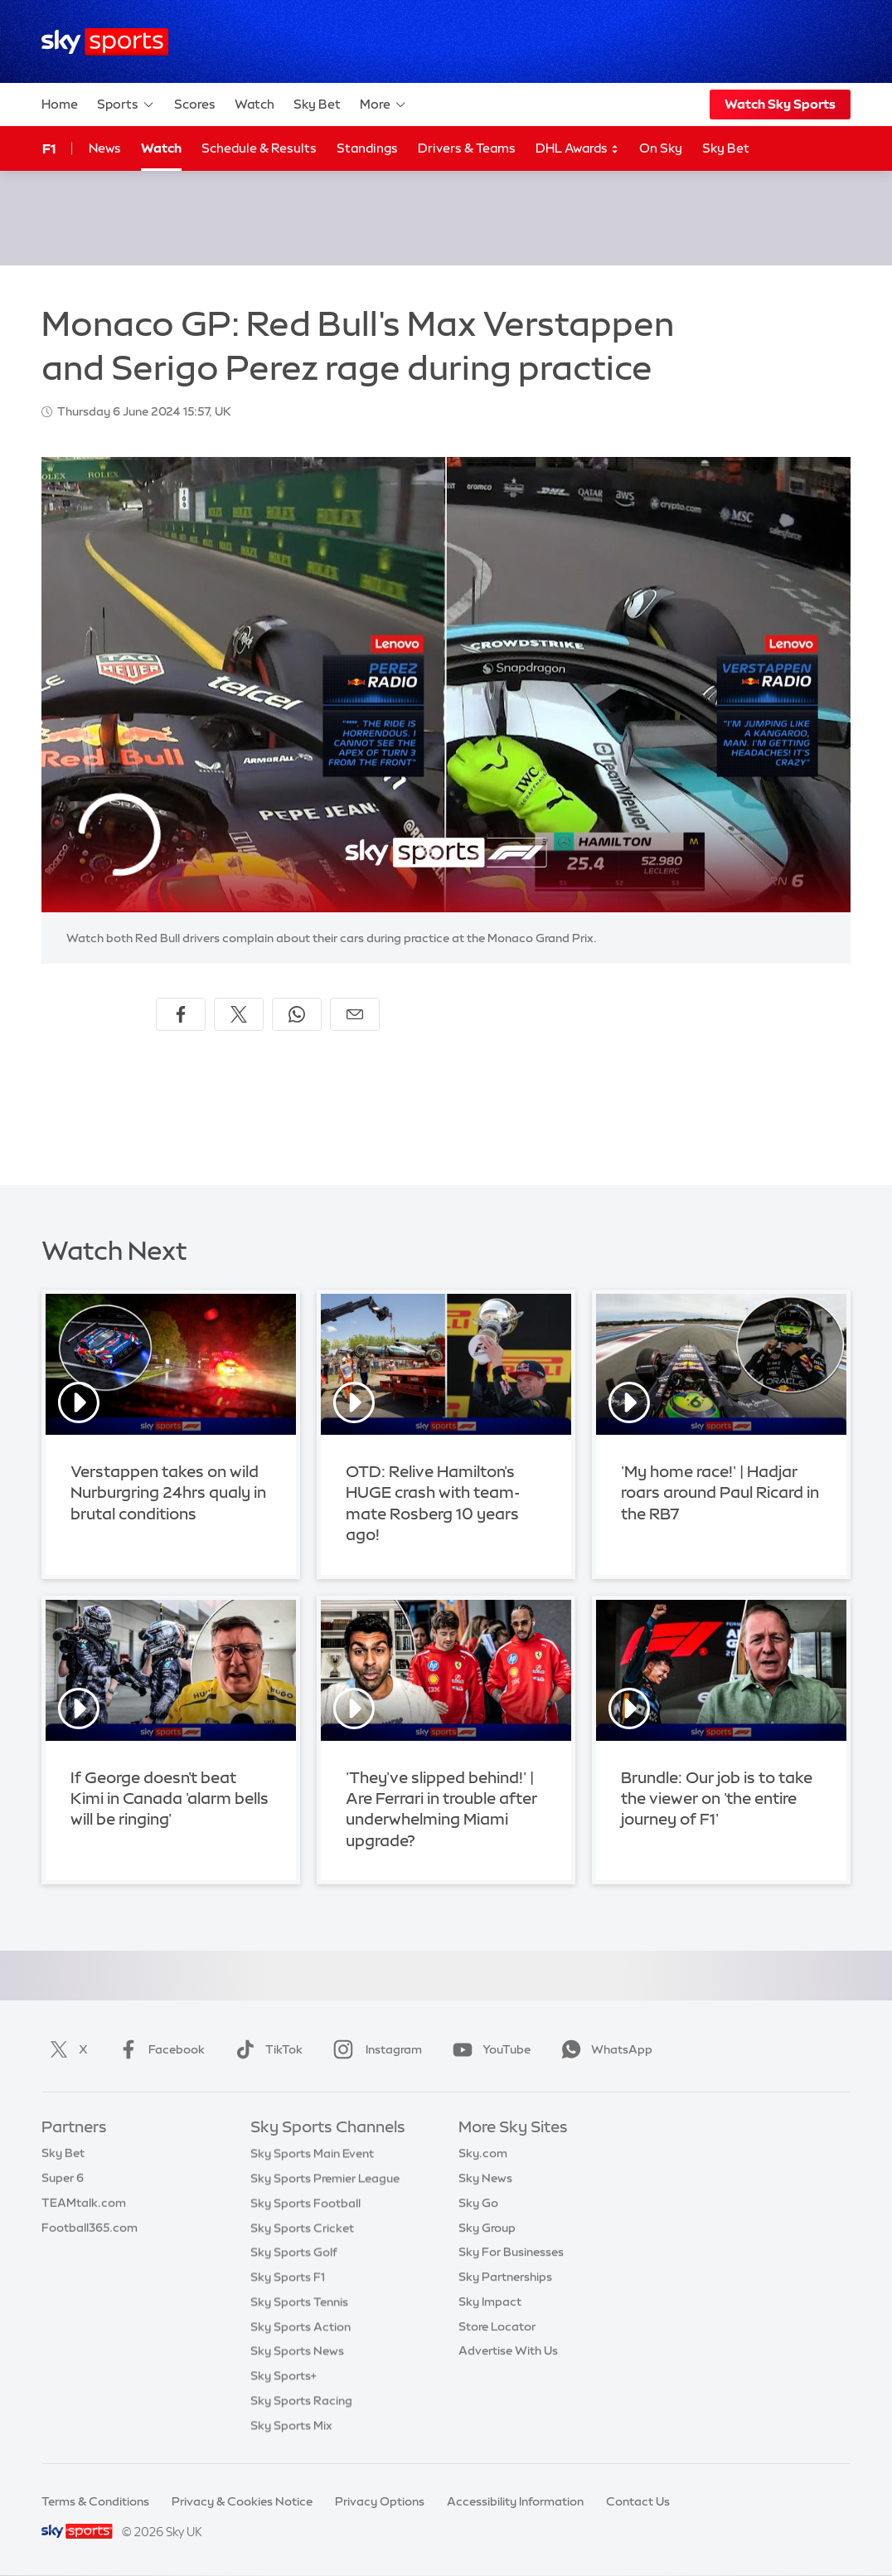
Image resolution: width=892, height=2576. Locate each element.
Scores (195, 104)
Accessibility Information (515, 2501)
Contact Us (638, 2501)
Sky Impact (489, 2301)
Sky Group (487, 2227)
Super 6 (62, 2178)
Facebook (158, 2049)
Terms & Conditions (95, 2501)
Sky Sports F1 (287, 2276)
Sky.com (482, 2153)
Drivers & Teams (467, 148)
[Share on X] (239, 1014)
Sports (126, 104)
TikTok (266, 2049)
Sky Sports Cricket (302, 2227)
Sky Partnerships (505, 2276)
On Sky (660, 148)
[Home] (104, 42)
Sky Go (478, 2203)
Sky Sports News (297, 2350)
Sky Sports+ (283, 2375)
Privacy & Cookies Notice (242, 2501)
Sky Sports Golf (293, 2252)
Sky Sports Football (305, 2203)
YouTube (488, 2049)
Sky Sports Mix (291, 2425)
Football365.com (89, 2227)
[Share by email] (355, 1014)
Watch (254, 104)
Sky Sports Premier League (325, 2178)
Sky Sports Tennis (299, 2301)
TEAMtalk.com (83, 2203)
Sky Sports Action (300, 2326)
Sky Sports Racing (301, 2400)
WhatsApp (603, 2049)
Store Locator (497, 2326)
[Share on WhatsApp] (297, 1014)
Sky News (485, 2178)
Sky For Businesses (511, 2252)
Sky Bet (317, 104)
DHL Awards (577, 149)
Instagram (374, 2049)
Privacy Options (379, 2501)
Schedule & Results (259, 148)
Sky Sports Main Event (312, 2153)
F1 (49, 148)
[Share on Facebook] (181, 1014)
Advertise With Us (508, 2350)
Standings (367, 148)
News (105, 148)
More (383, 104)
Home (59, 104)
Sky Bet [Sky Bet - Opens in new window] (725, 148)
